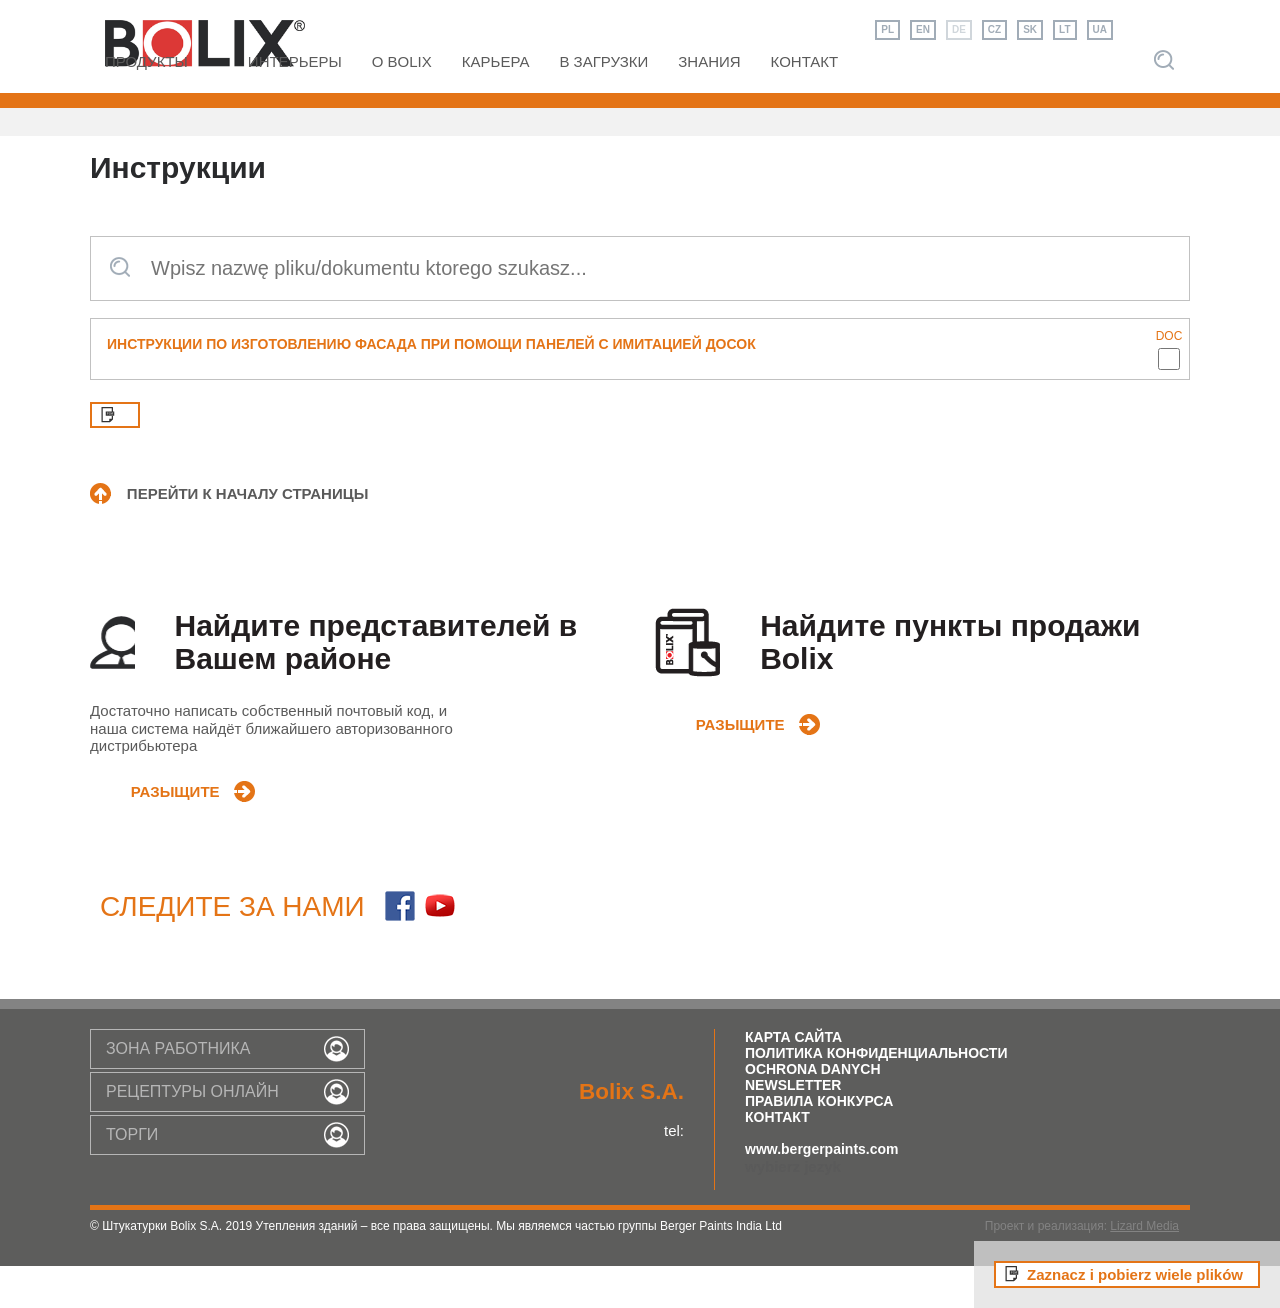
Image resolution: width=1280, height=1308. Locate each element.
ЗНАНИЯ (709, 104)
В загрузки (603, 104)
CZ (994, 29)
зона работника (178, 1089)
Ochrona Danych (813, 1111)
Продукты (146, 104)
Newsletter (793, 1127)
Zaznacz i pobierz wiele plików (1135, 1274)
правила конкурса (819, 1143)
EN (923, 29)
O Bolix (402, 104)
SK (1030, 29)
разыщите (172, 825)
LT (1064, 29)
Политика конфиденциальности (876, 1095)
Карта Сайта (793, 1079)
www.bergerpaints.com (822, 1191)
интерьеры (295, 104)
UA (1100, 29)
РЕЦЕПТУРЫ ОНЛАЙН (192, 1132)
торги (132, 1175)
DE (959, 29)
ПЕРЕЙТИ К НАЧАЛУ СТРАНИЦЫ (248, 535)
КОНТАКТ (805, 104)
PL (887, 29)
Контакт (777, 1159)
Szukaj (1164, 102)
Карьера (496, 104)
